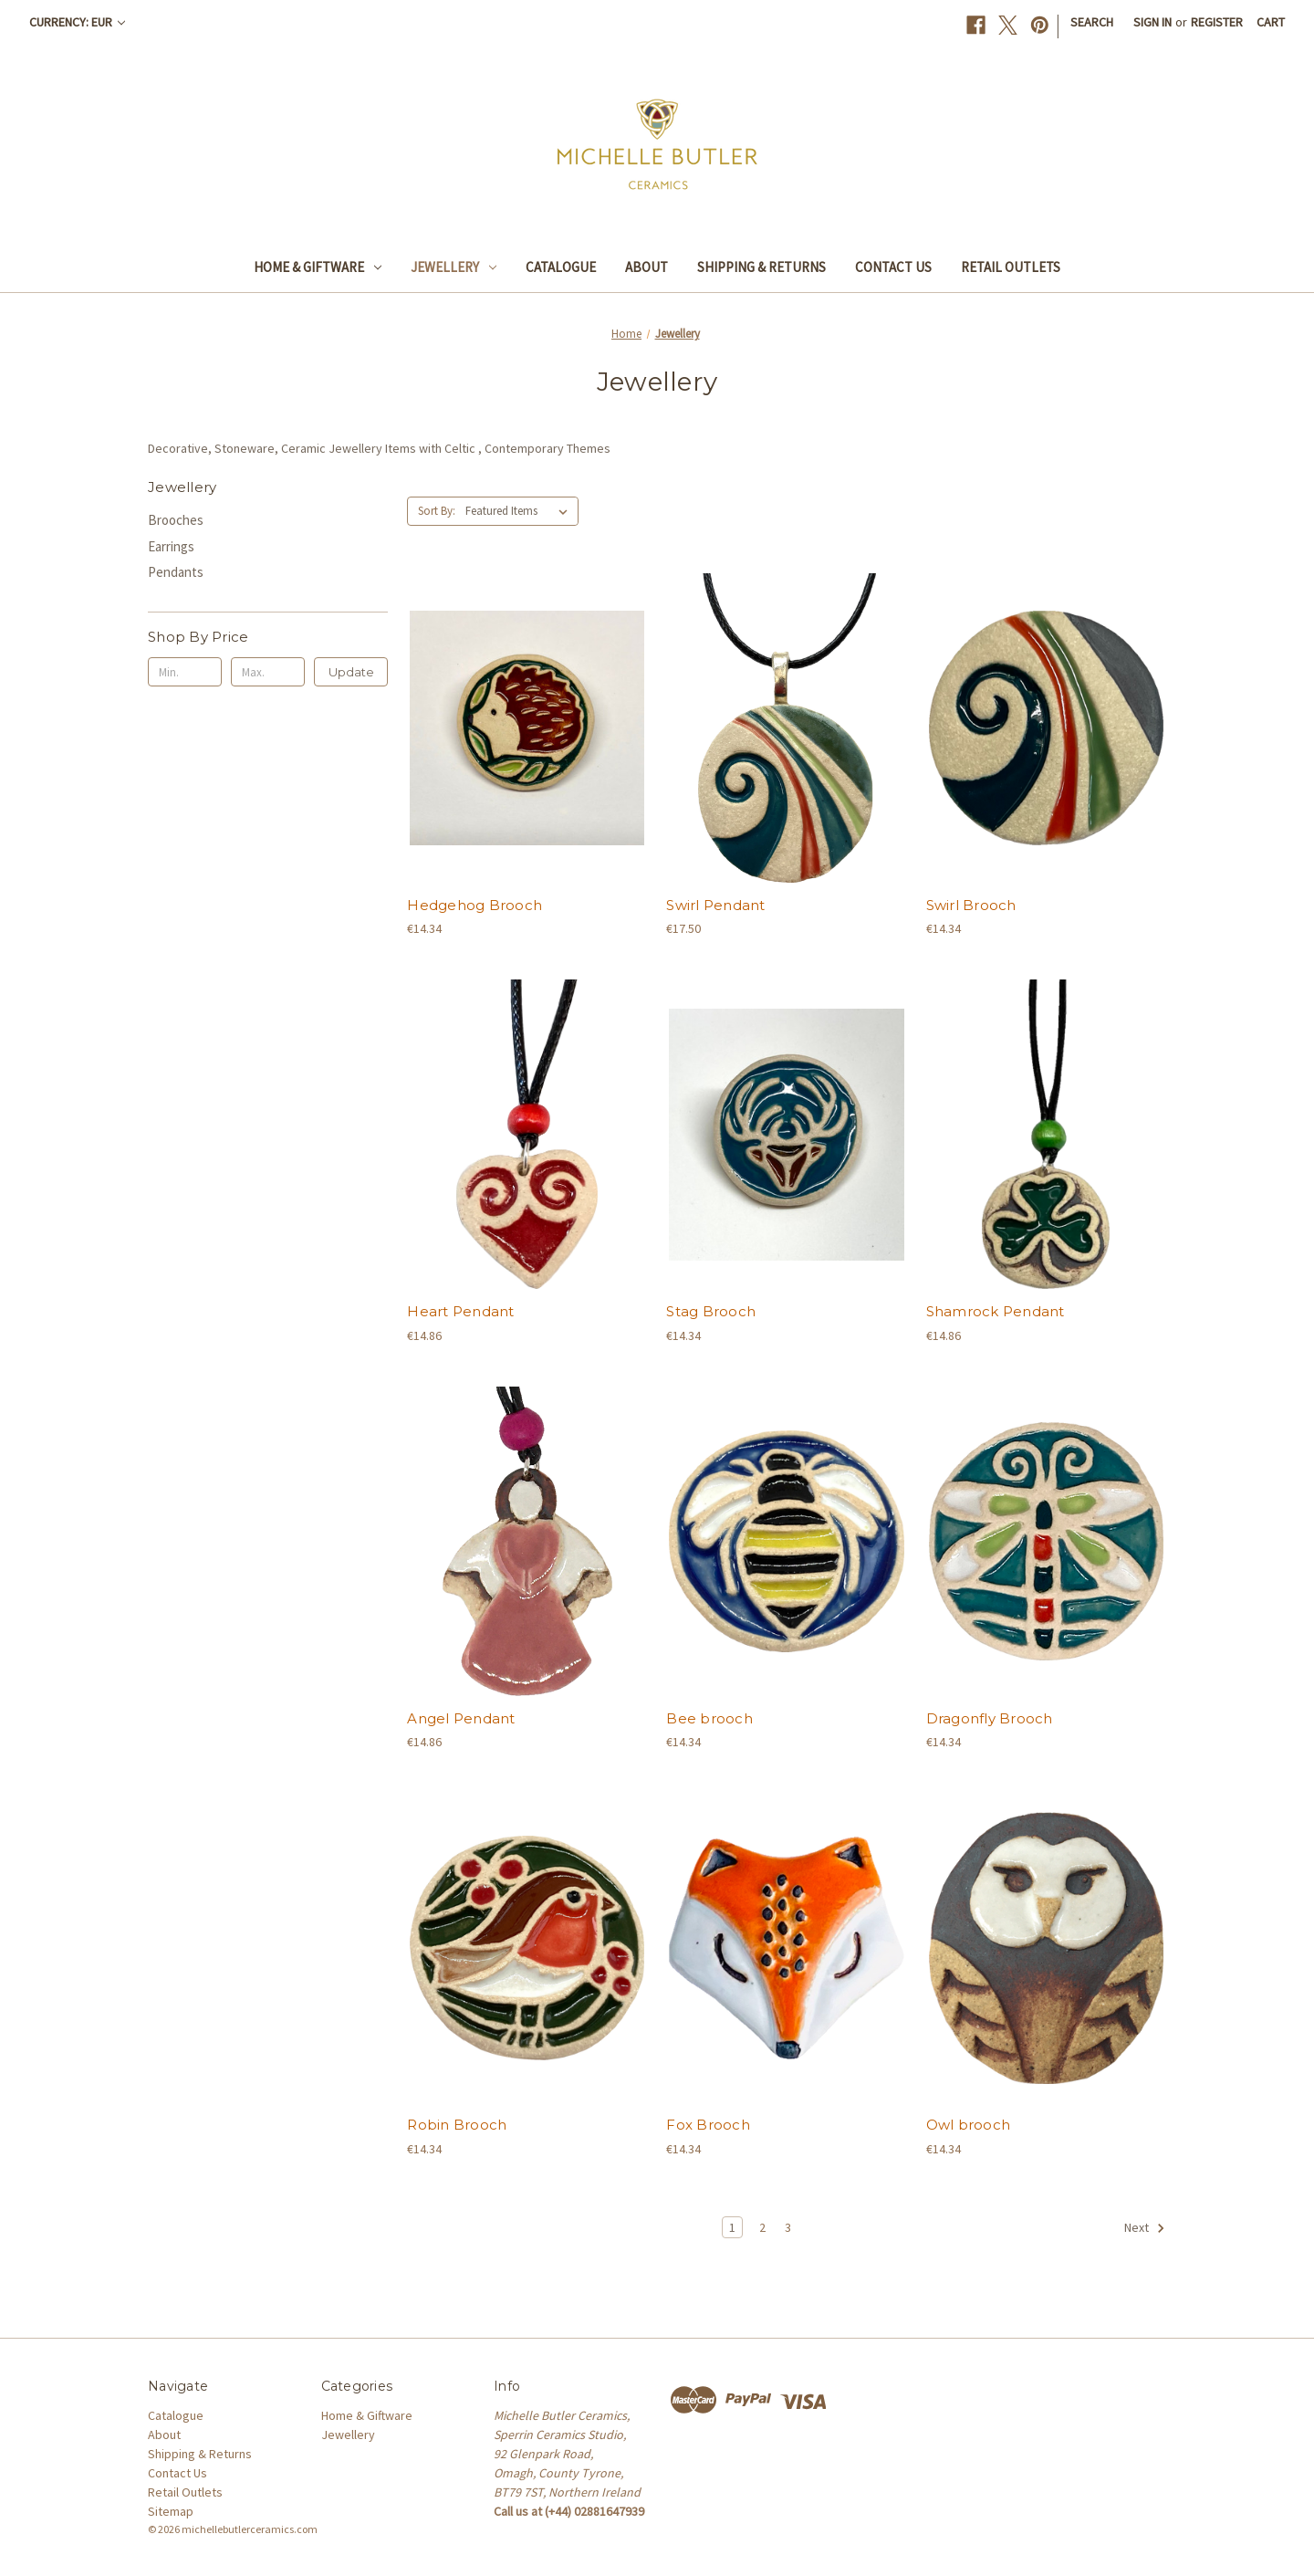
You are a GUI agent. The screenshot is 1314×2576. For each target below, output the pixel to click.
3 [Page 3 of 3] (788, 2227)
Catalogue (561, 267)
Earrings (171, 546)
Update (351, 672)
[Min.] (185, 671)
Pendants (175, 572)
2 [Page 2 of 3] (762, 2227)
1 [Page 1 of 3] (732, 2227)
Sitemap (170, 2511)
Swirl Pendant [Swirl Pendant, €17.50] (715, 905)
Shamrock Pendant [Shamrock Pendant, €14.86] (995, 1311)
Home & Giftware (317, 267)
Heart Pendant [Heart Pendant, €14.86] (460, 1311)
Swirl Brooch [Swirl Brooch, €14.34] (971, 905)
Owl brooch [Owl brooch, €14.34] (968, 2124)
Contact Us (893, 267)
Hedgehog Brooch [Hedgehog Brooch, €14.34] (474, 905)
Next (1144, 2228)
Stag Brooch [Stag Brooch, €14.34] (711, 1311)
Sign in (1152, 22)
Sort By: (436, 510)
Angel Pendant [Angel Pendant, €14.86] (461, 1718)
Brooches (175, 520)
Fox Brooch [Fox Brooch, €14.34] (708, 2124)
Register (1217, 22)
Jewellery (453, 267)
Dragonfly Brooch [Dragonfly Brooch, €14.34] (989, 1718)
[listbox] (520, 511)
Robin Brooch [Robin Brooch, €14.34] (456, 2124)
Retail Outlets (1010, 267)
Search (1091, 22)
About (646, 267)
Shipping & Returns (761, 267)
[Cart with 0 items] (1270, 22)
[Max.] (268, 671)
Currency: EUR (77, 22)
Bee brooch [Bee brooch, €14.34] (709, 1718)
